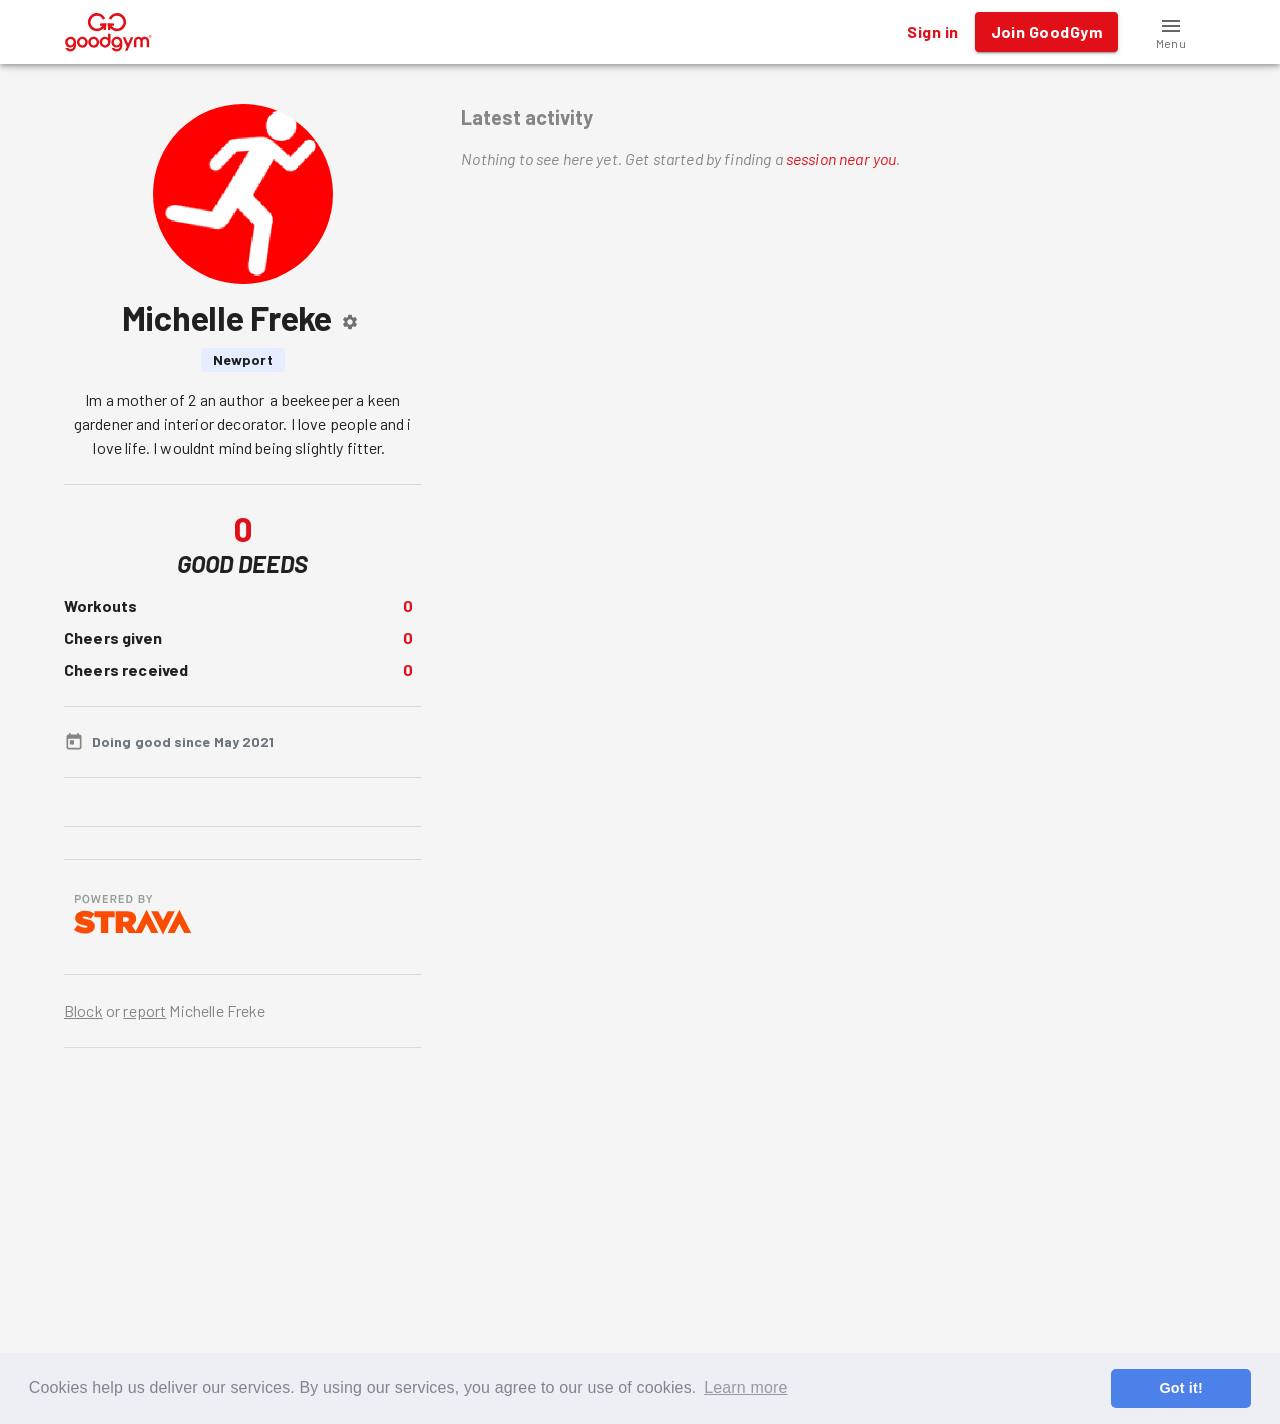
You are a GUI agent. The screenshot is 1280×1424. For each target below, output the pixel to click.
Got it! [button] (1180, 1388)
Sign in (932, 32)
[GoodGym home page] (108, 29)
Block (83, 1010)
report (144, 1010)
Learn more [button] (745, 1387)
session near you (841, 158)
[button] (1171, 32)
